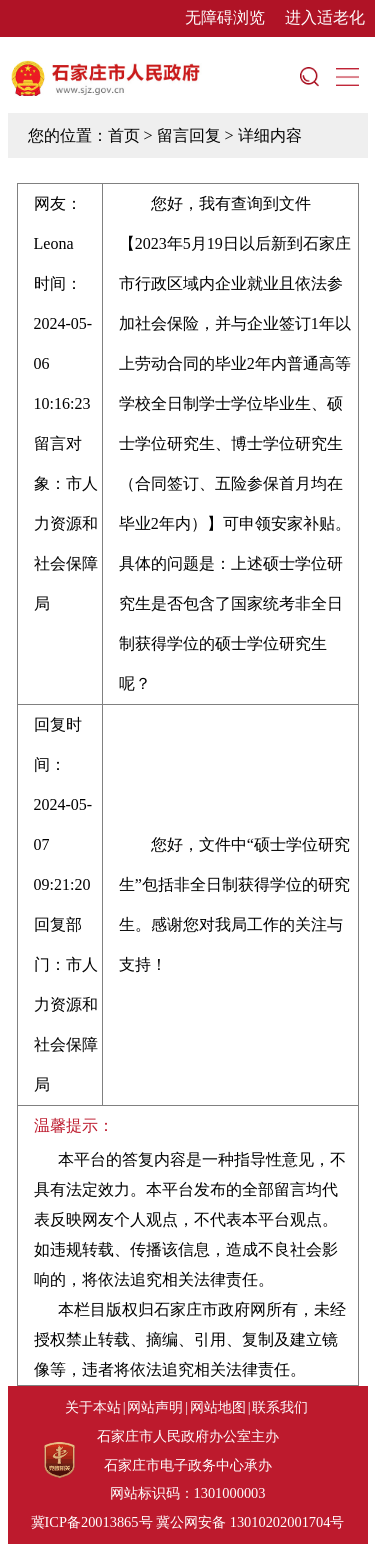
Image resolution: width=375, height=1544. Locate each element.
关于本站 (93, 1407)
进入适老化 (325, 17)
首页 (124, 135)
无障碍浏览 (225, 17)
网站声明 (155, 1407)
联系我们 (280, 1407)
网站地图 (218, 1407)
